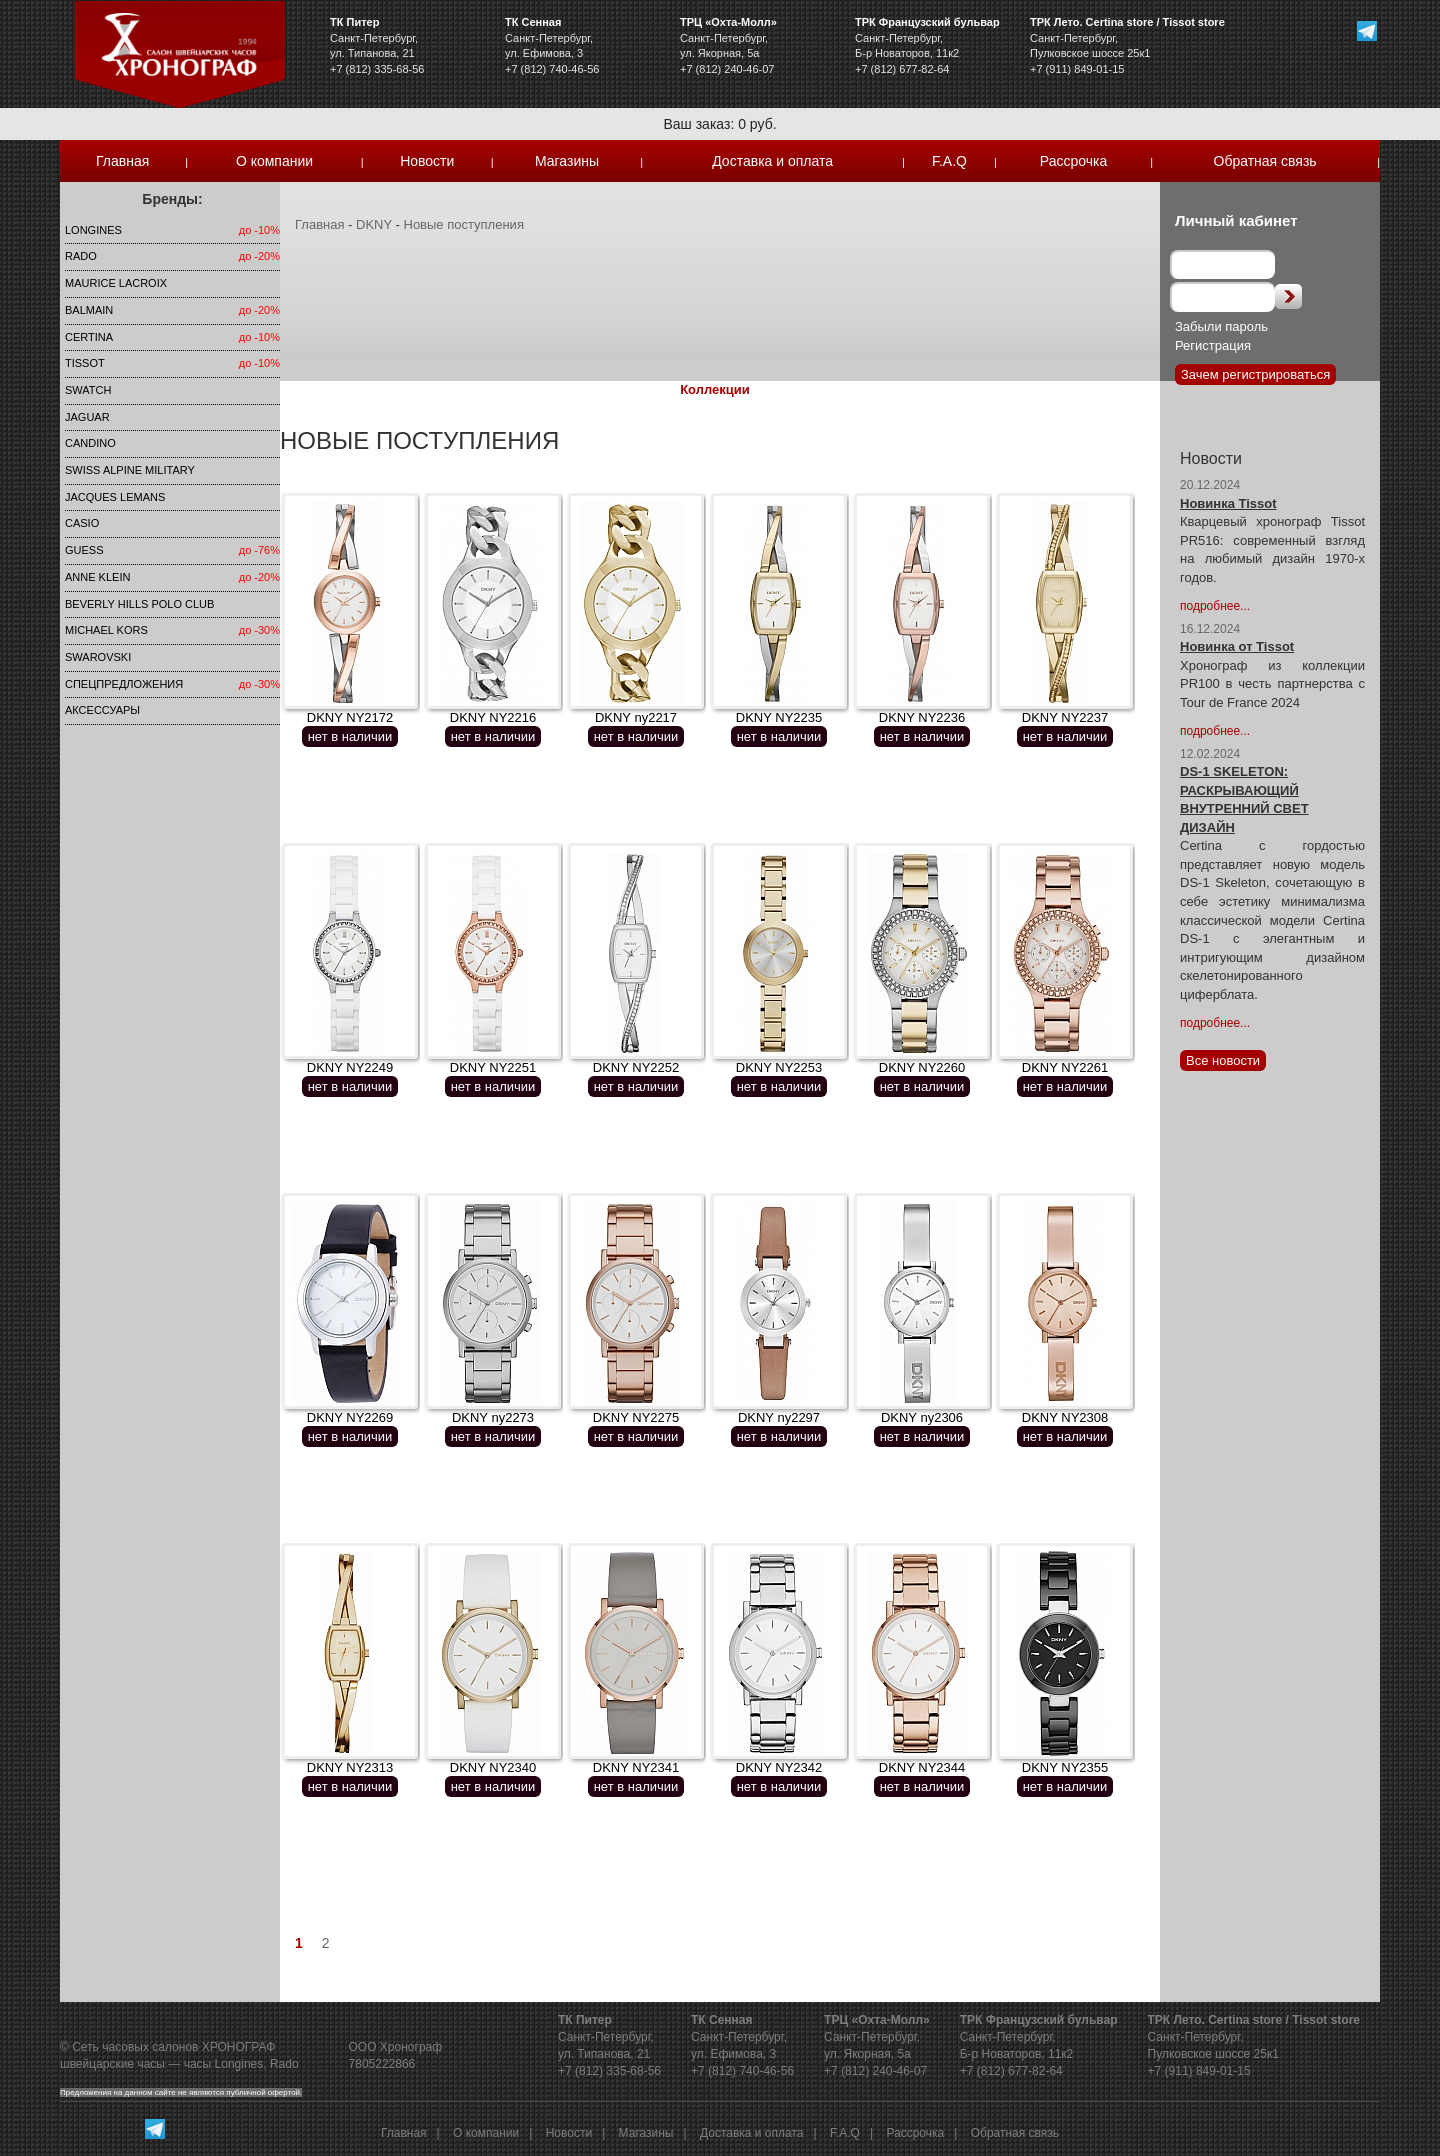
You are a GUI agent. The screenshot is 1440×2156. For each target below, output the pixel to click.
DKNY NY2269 (350, 1417)
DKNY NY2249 (350, 1067)
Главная (122, 161)
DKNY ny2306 (922, 1417)
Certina (89, 337)
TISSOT (85, 363)
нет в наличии (350, 736)
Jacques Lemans (115, 497)
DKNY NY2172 (350, 717)
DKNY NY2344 (922, 1767)
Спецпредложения (124, 684)
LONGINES (93, 230)
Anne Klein (97, 577)
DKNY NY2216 (493, 717)
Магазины (567, 161)
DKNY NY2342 (779, 1767)
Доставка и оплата (772, 161)
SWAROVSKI (98, 657)
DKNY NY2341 (636, 1767)
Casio (82, 523)
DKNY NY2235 (779, 717)
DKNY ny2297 (779, 1417)
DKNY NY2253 (779, 1067)
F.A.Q (949, 161)
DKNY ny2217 (636, 717)
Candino (90, 443)
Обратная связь (1265, 161)
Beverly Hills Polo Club (139, 604)
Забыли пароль (1221, 326)
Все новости (1223, 1060)
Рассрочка (1073, 161)
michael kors (106, 630)
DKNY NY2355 (1065, 1767)
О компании (274, 161)
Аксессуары (102, 710)
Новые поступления (464, 224)
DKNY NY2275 (636, 1417)
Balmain (89, 310)
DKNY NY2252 (636, 1067)
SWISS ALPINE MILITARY (130, 470)
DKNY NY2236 (922, 717)
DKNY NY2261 (1065, 1067)
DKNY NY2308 (1065, 1417)
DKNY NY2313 (350, 1767)
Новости (427, 161)
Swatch (88, 390)
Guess (84, 550)
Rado (81, 256)
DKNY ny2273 (493, 1417)
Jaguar (87, 417)
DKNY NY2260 (922, 1067)
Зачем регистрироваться (1255, 374)
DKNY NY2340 (493, 1767)
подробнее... (1215, 606)
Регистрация (1213, 345)
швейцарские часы (112, 2064)
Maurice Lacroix (116, 283)
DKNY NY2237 (1065, 717)
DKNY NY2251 (493, 1067)
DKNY (374, 224)
